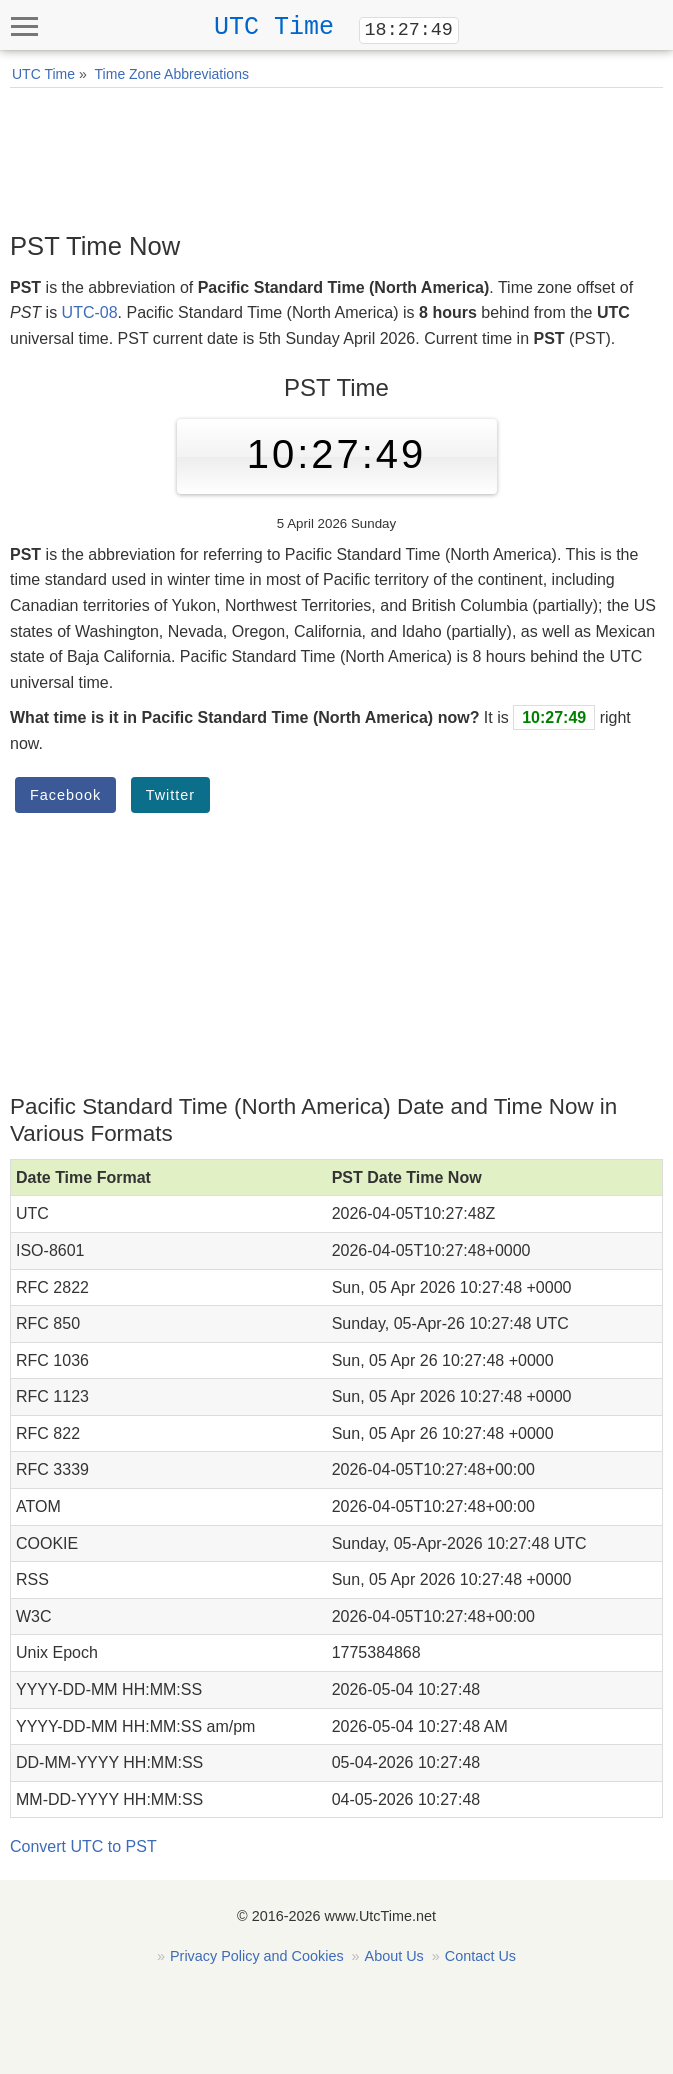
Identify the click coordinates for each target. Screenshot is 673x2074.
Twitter (170, 795)
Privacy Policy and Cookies (257, 1956)
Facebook (65, 795)
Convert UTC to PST (83, 1846)
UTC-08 (90, 312)
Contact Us (480, 1956)
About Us (394, 1956)
